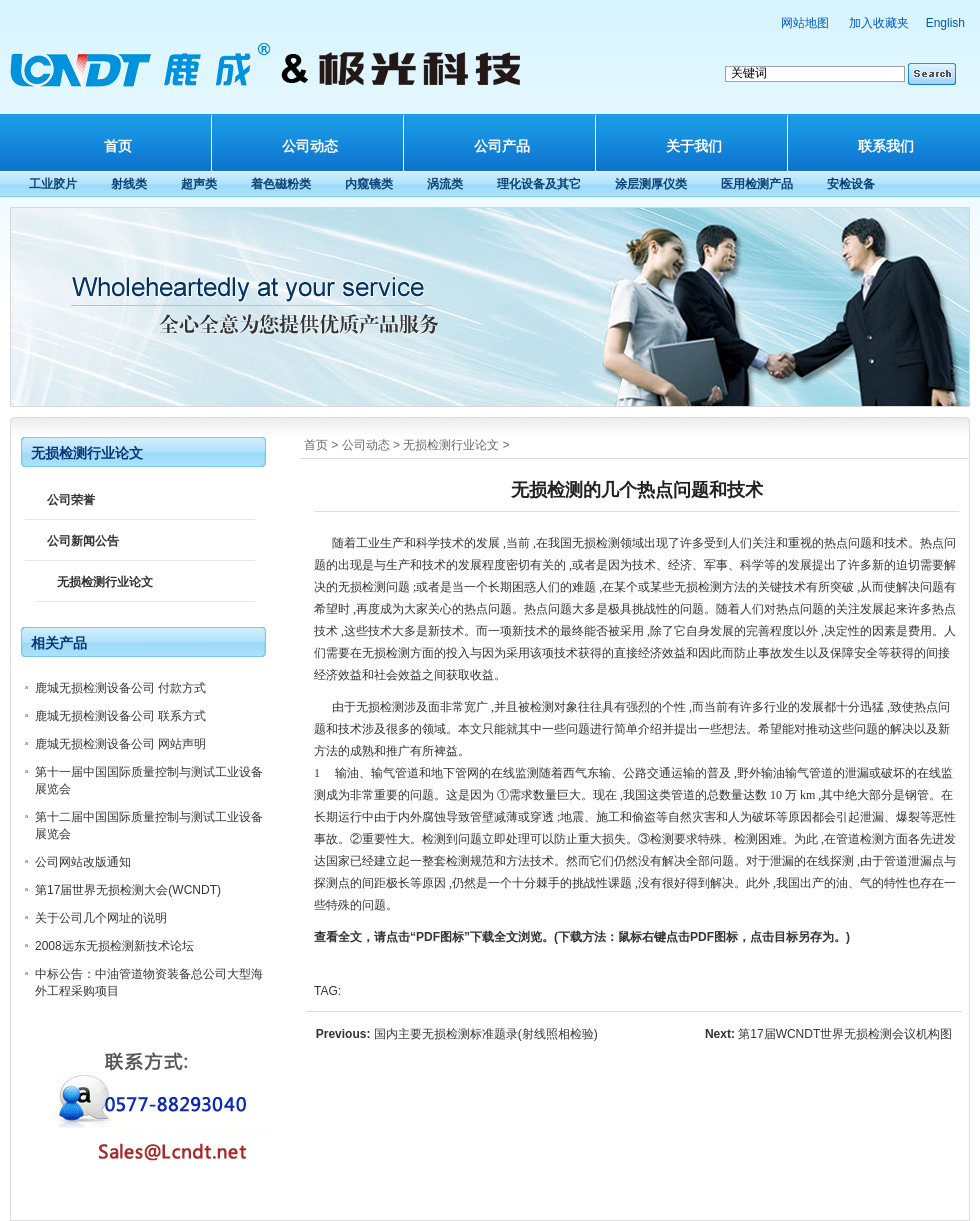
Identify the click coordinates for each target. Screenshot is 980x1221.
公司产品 (502, 146)
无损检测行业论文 (451, 445)
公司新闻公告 (83, 541)
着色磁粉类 (281, 184)
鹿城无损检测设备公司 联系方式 (120, 716)
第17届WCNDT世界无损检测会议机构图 (845, 1034)
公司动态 (310, 146)
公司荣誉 (71, 500)
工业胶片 (53, 184)
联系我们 (886, 146)
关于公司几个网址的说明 (101, 918)
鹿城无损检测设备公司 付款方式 (120, 688)
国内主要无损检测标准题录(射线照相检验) (486, 1034)
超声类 (199, 184)
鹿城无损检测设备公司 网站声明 (120, 744)
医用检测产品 (757, 184)
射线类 (129, 184)
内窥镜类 (369, 184)
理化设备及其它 (539, 184)
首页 (118, 146)
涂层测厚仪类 (651, 184)
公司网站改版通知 (83, 862)
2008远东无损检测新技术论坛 (114, 946)
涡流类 (445, 184)
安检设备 (851, 184)
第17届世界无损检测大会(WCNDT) (128, 890)
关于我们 (694, 146)
